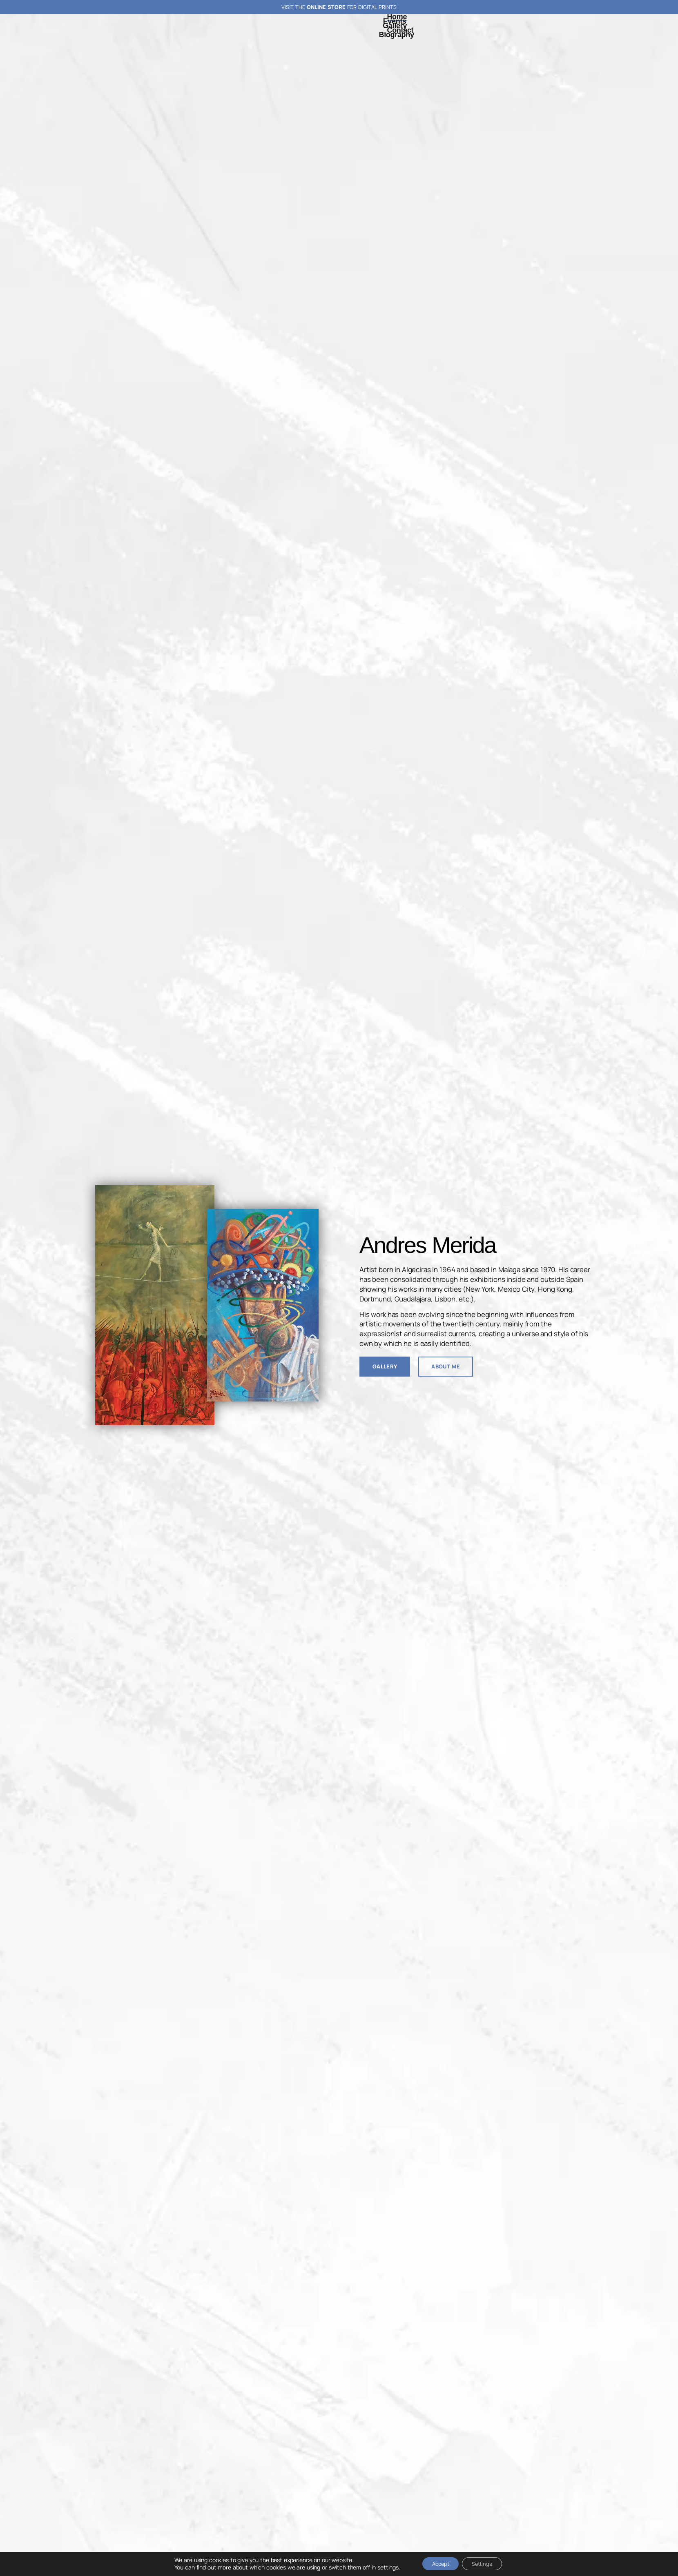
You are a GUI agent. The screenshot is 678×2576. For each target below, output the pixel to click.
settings (381, 2567)
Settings (485, 2563)
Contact (400, 30)
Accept (437, 2563)
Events (394, 21)
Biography (396, 35)
